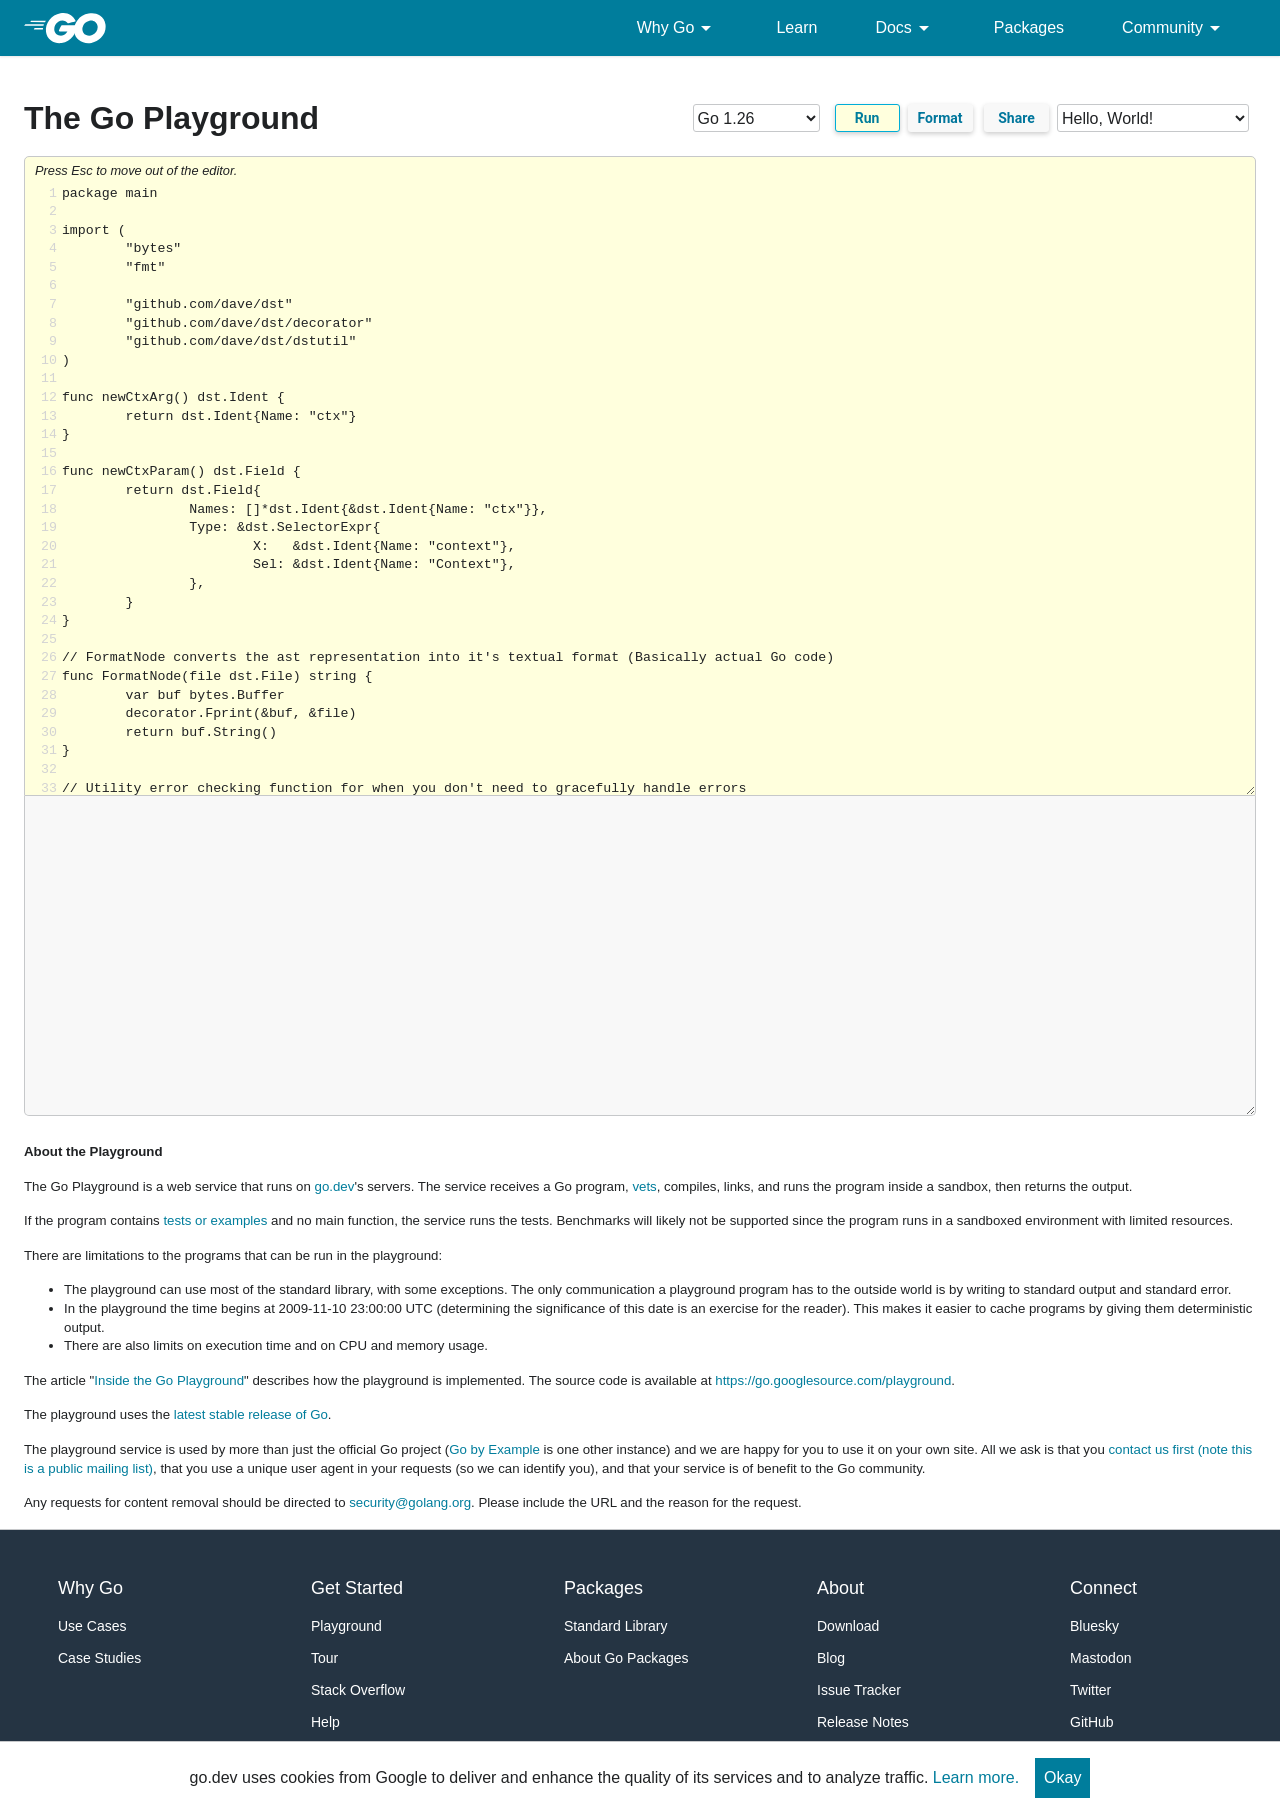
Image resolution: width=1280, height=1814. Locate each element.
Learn (796, 27)
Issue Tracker (859, 1690)
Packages (1029, 27)
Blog (831, 1658)
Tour (324, 1658)
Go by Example (494, 1449)
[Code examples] (1153, 118)
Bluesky (1094, 1626)
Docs (905, 28)
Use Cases (92, 1626)
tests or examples (215, 1220)
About (840, 1588)
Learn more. (976, 1777)
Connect (1103, 1588)
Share (1016, 118)
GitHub (1092, 1722)
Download (848, 1626)
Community (1174, 28)
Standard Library (616, 1626)
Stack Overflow (358, 1690)
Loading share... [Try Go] (658, 490)
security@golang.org (410, 1502)
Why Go (678, 28)
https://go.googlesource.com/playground (833, 1380)
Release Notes (863, 1722)
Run (867, 118)
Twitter (1090, 1690)
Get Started (357, 1588)
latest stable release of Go (251, 1414)
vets (644, 1186)
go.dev (335, 1186)
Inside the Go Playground (169, 1380)
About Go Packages (626, 1658)
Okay (1062, 1777)
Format (940, 118)
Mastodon (1100, 1658)
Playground (346, 1626)
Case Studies (99, 1658)
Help (325, 1722)
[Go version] (756, 118)
